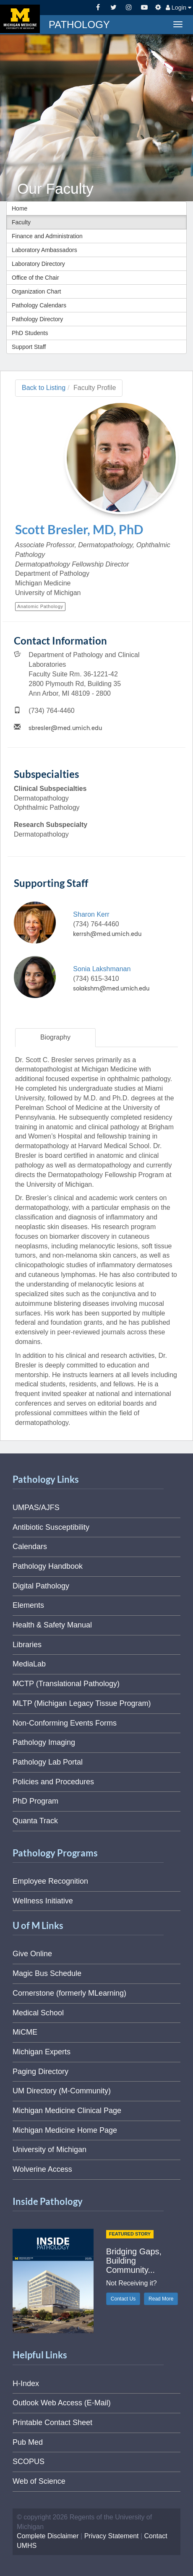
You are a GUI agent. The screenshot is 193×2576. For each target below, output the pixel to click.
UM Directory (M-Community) (62, 2091)
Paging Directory (40, 2071)
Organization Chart (36, 291)
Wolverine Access (42, 2169)
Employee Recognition (50, 1881)
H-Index (26, 2383)
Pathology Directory (37, 319)
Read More (161, 2299)
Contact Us (123, 2299)
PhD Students (30, 333)
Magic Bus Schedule (47, 1973)
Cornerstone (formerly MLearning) (69, 1993)
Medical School (38, 2013)
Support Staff (29, 346)
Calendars (30, 1546)
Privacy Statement (111, 2536)
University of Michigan (49, 2149)
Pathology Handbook (48, 1566)
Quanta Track (35, 1821)
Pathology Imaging (44, 1742)
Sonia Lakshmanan (101, 968)
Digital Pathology (41, 1586)
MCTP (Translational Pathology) (66, 1683)
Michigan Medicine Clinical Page (67, 2110)
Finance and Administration (47, 236)
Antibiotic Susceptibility (51, 1527)
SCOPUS (28, 2461)
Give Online (32, 1954)
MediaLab (29, 1664)
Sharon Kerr (91, 914)
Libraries (27, 1644)
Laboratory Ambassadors (44, 250)
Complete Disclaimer (48, 2536)
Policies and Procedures (53, 1782)
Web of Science (39, 2481)
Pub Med (28, 2442)
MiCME (25, 2032)
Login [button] (178, 7)
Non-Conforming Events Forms (65, 1723)
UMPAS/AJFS (36, 1507)
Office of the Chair (35, 277)
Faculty (21, 222)
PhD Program (35, 1801)
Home (19, 208)
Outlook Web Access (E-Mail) (62, 2403)
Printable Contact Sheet (52, 2422)
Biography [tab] (55, 1037)
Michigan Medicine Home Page (65, 2130)
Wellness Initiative (43, 1901)
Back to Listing (43, 387)
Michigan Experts (41, 2052)
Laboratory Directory (38, 263)
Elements (28, 1605)
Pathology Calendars (39, 305)
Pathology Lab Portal (48, 1762)
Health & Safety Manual (52, 1625)
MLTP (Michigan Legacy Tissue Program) (82, 1703)
